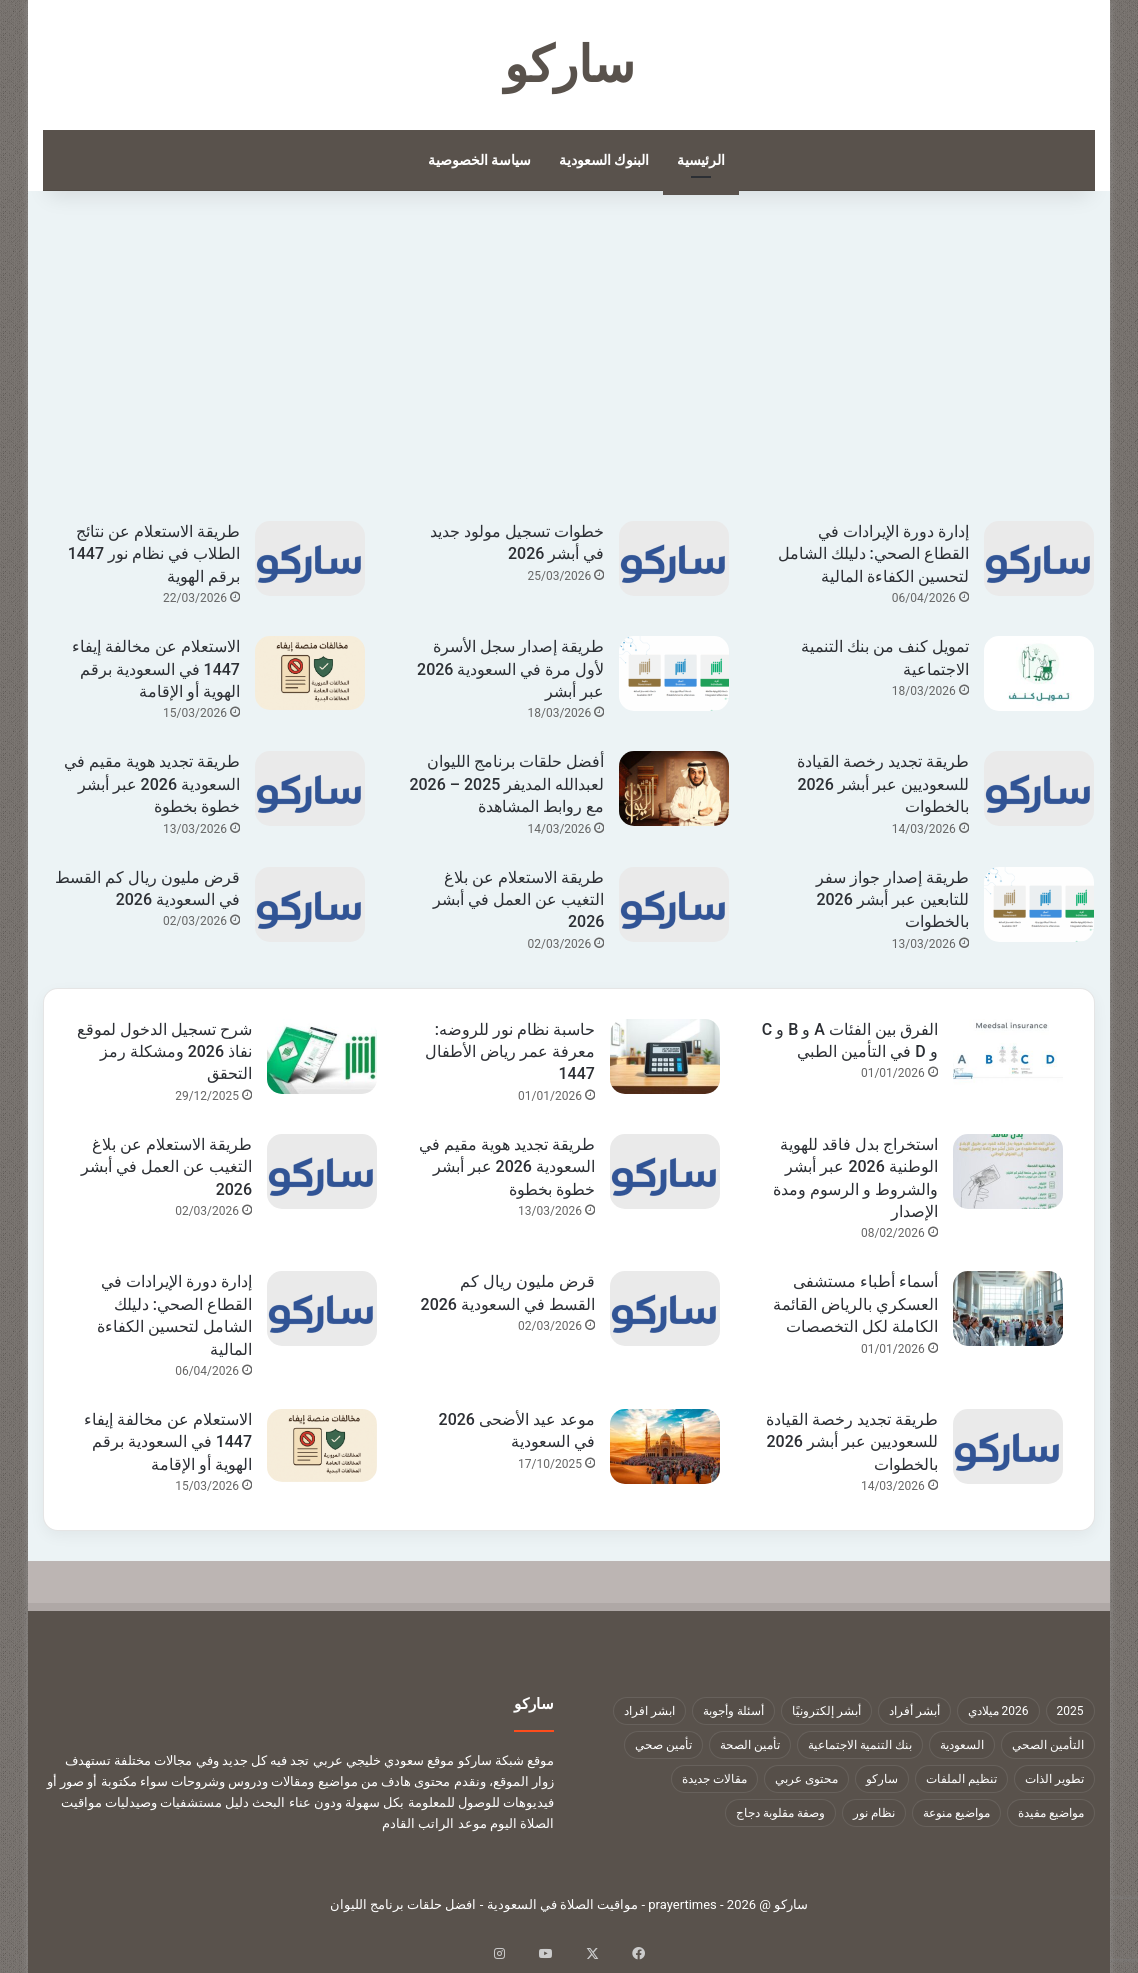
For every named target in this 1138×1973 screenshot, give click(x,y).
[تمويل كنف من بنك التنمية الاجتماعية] (1039, 673)
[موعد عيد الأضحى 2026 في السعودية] (665, 1446)
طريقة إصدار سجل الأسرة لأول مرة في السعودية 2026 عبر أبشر (510, 669)
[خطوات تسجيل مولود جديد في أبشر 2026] (674, 558)
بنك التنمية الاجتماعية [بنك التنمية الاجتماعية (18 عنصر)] (860, 1745)
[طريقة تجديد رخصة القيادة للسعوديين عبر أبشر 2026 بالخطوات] (1039, 788)
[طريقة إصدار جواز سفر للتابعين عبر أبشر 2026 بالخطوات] (1039, 904)
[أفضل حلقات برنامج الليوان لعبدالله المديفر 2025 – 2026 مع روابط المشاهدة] (674, 788)
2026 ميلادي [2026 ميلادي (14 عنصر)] (998, 1711)
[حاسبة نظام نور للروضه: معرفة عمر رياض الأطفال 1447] (665, 1056)
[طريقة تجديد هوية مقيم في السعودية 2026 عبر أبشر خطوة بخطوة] (310, 788)
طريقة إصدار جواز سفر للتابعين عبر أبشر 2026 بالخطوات (892, 900)
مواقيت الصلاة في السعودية (563, 1904)
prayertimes (682, 1904)
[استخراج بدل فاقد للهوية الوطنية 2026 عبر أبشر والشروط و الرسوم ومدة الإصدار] (1008, 1171)
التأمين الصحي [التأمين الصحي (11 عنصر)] (1048, 1745)
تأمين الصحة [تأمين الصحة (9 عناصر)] (750, 1745)
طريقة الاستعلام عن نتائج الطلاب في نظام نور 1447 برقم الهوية (154, 554)
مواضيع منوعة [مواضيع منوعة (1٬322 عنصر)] (956, 1813)
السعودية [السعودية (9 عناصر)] (962, 1745)
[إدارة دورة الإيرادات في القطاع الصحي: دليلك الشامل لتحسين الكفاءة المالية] (1039, 558)
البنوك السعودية (604, 160)
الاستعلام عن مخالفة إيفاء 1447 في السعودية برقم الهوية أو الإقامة (156, 669)
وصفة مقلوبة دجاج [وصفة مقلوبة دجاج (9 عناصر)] (780, 1813)
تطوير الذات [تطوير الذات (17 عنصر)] (1054, 1779)
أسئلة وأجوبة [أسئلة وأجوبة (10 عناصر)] (733, 1711)
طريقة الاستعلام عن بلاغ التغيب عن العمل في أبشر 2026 (518, 900)
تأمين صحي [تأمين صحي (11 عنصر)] (663, 1745)
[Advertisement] (569, 371)
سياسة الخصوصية (479, 160)
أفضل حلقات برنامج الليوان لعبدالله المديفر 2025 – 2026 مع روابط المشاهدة (506, 784)
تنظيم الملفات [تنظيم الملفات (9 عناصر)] (961, 1779)
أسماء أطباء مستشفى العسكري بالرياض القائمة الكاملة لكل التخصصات (855, 1304)
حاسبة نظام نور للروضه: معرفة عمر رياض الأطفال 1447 (510, 1052)
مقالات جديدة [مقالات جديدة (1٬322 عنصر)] (714, 1779)
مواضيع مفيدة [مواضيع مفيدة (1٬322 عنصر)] (1051, 1813)
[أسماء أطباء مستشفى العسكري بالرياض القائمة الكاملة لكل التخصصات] (1008, 1308)
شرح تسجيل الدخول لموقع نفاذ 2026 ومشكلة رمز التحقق (164, 1052)
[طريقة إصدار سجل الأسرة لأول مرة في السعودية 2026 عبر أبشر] (674, 673)
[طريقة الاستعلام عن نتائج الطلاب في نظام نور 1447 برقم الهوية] (310, 558)
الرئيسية (701, 160)
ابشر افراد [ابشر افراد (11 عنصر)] (649, 1711)
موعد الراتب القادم (434, 1823)
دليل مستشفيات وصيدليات (177, 1802)
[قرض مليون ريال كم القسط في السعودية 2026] (310, 904)
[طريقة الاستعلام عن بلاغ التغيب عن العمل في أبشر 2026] (674, 904)
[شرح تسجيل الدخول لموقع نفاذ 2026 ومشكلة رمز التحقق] (322, 1056)
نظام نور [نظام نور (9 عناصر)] (874, 1813)
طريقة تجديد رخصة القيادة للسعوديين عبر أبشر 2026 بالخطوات (883, 784)
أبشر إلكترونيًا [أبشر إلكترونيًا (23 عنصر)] (826, 1711)
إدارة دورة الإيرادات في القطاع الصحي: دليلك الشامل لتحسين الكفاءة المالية (873, 554)
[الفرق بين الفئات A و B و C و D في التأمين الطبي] (1008, 1056)
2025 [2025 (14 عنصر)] (1070, 1711)
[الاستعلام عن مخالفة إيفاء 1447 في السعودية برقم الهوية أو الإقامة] (310, 672)
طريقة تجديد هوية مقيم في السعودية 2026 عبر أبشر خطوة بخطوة (152, 784)
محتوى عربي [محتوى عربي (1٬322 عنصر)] (806, 1779)
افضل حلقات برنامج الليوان (403, 1904)
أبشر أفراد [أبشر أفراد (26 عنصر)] (914, 1711)
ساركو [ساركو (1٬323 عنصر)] (882, 1779)
